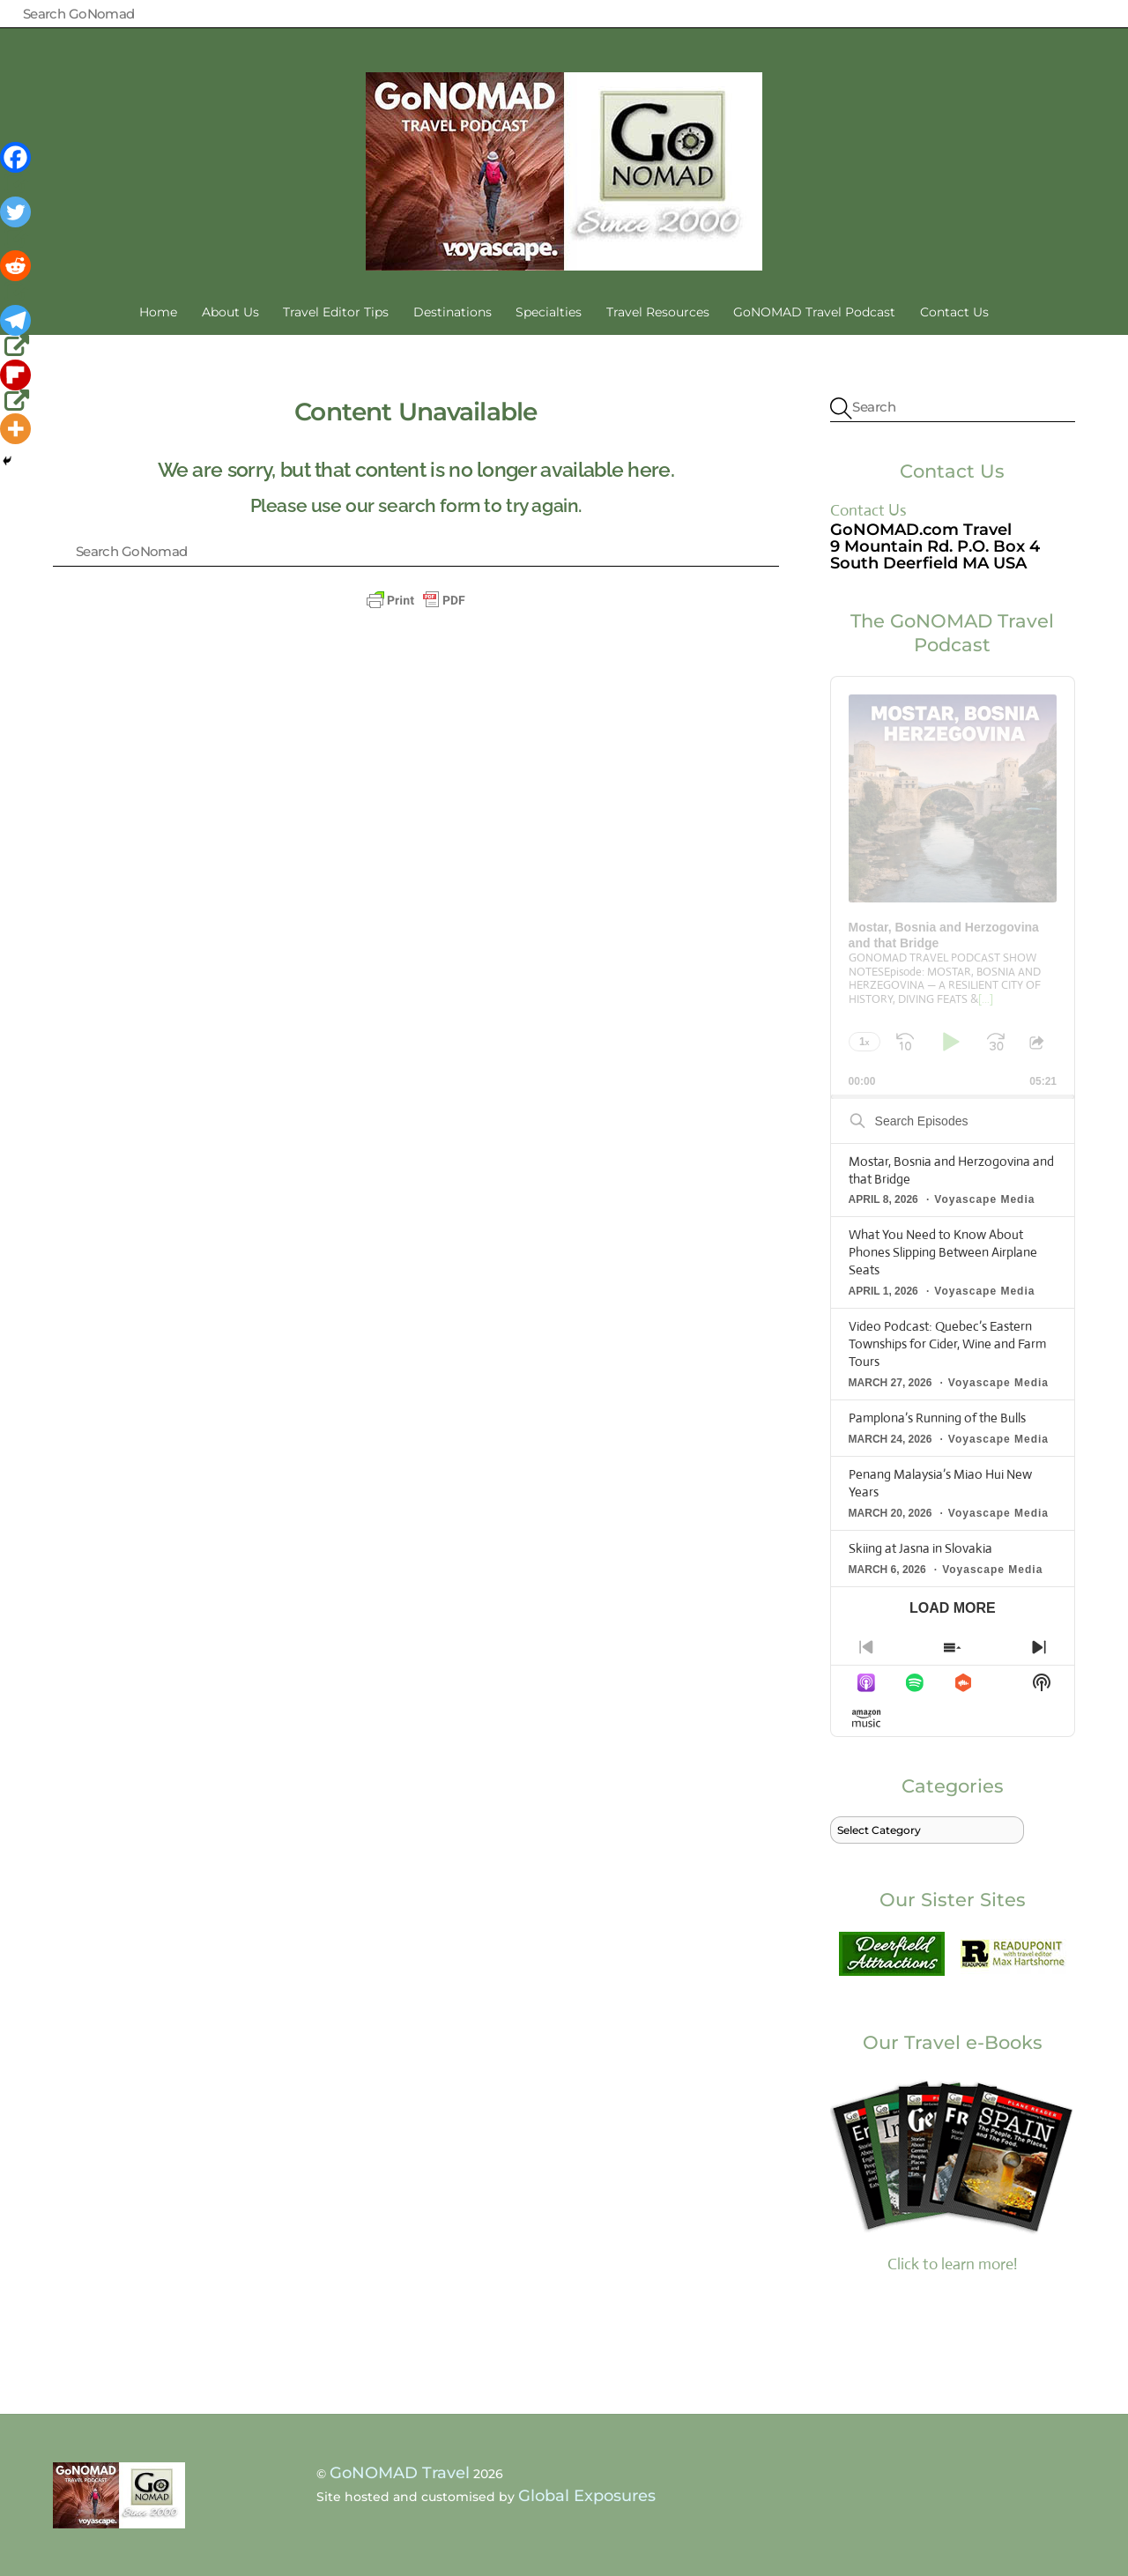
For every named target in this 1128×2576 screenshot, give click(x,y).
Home (158, 312)
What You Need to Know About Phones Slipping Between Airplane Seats (943, 1252)
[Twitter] (17, 224)
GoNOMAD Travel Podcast (814, 312)
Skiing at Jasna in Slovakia (920, 1548)
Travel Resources (657, 312)
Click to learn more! (952, 2174)
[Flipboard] (17, 387)
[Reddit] (17, 277)
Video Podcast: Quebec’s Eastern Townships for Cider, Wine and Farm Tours (947, 1344)
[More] (15, 428)
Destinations (452, 312)
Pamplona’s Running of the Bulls (937, 1417)
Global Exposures (587, 2495)
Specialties (549, 312)
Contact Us (954, 312)
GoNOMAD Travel (400, 2473)
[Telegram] (17, 332)
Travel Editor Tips (336, 312)
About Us (230, 312)
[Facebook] (17, 169)
